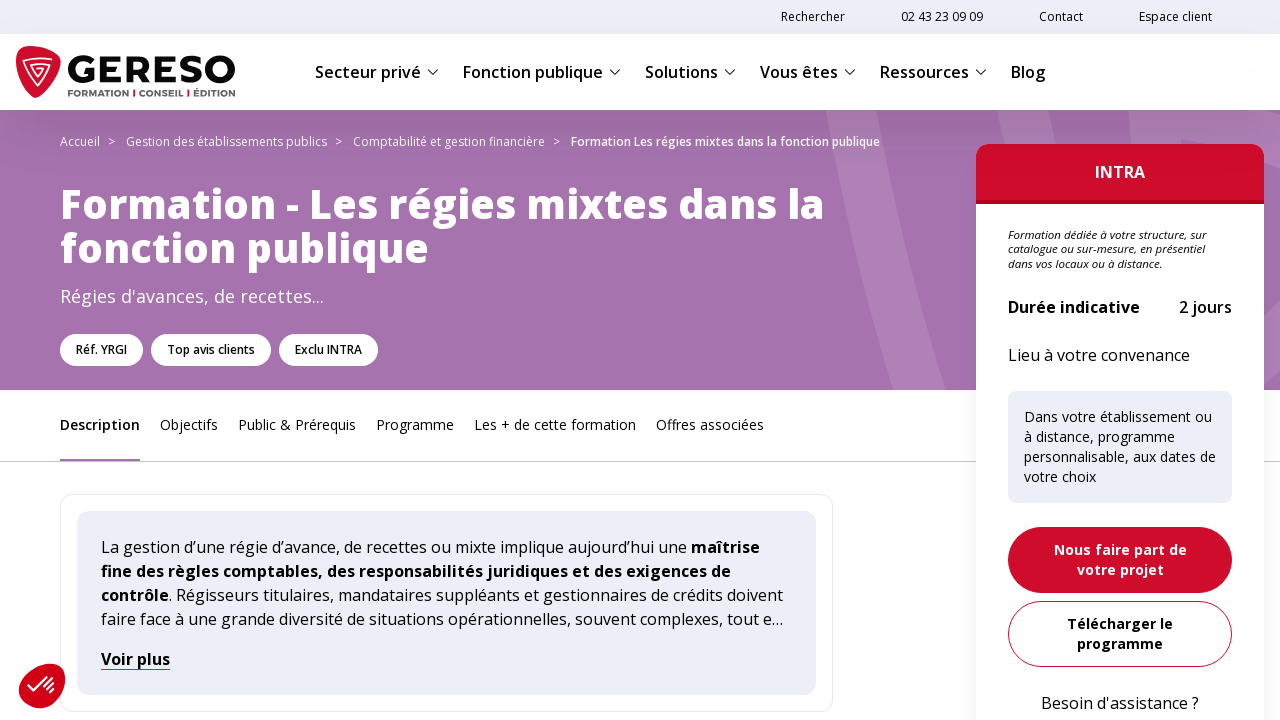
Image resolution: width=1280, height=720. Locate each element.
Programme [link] (415, 424)
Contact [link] (1061, 16)
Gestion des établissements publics (226, 141)
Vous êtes (808, 72)
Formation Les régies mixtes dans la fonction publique (725, 141)
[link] (1120, 560)
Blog (1028, 72)
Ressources (933, 72)
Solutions (690, 72)
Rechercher (813, 16)
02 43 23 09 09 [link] (942, 16)
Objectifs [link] (189, 424)
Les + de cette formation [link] (555, 424)
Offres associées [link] (710, 424)
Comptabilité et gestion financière (449, 141)
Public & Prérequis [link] (297, 424)
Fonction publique (542, 72)
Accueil (80, 141)
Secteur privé (377, 72)
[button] (42, 686)
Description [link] (100, 424)
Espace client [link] (1175, 16)
